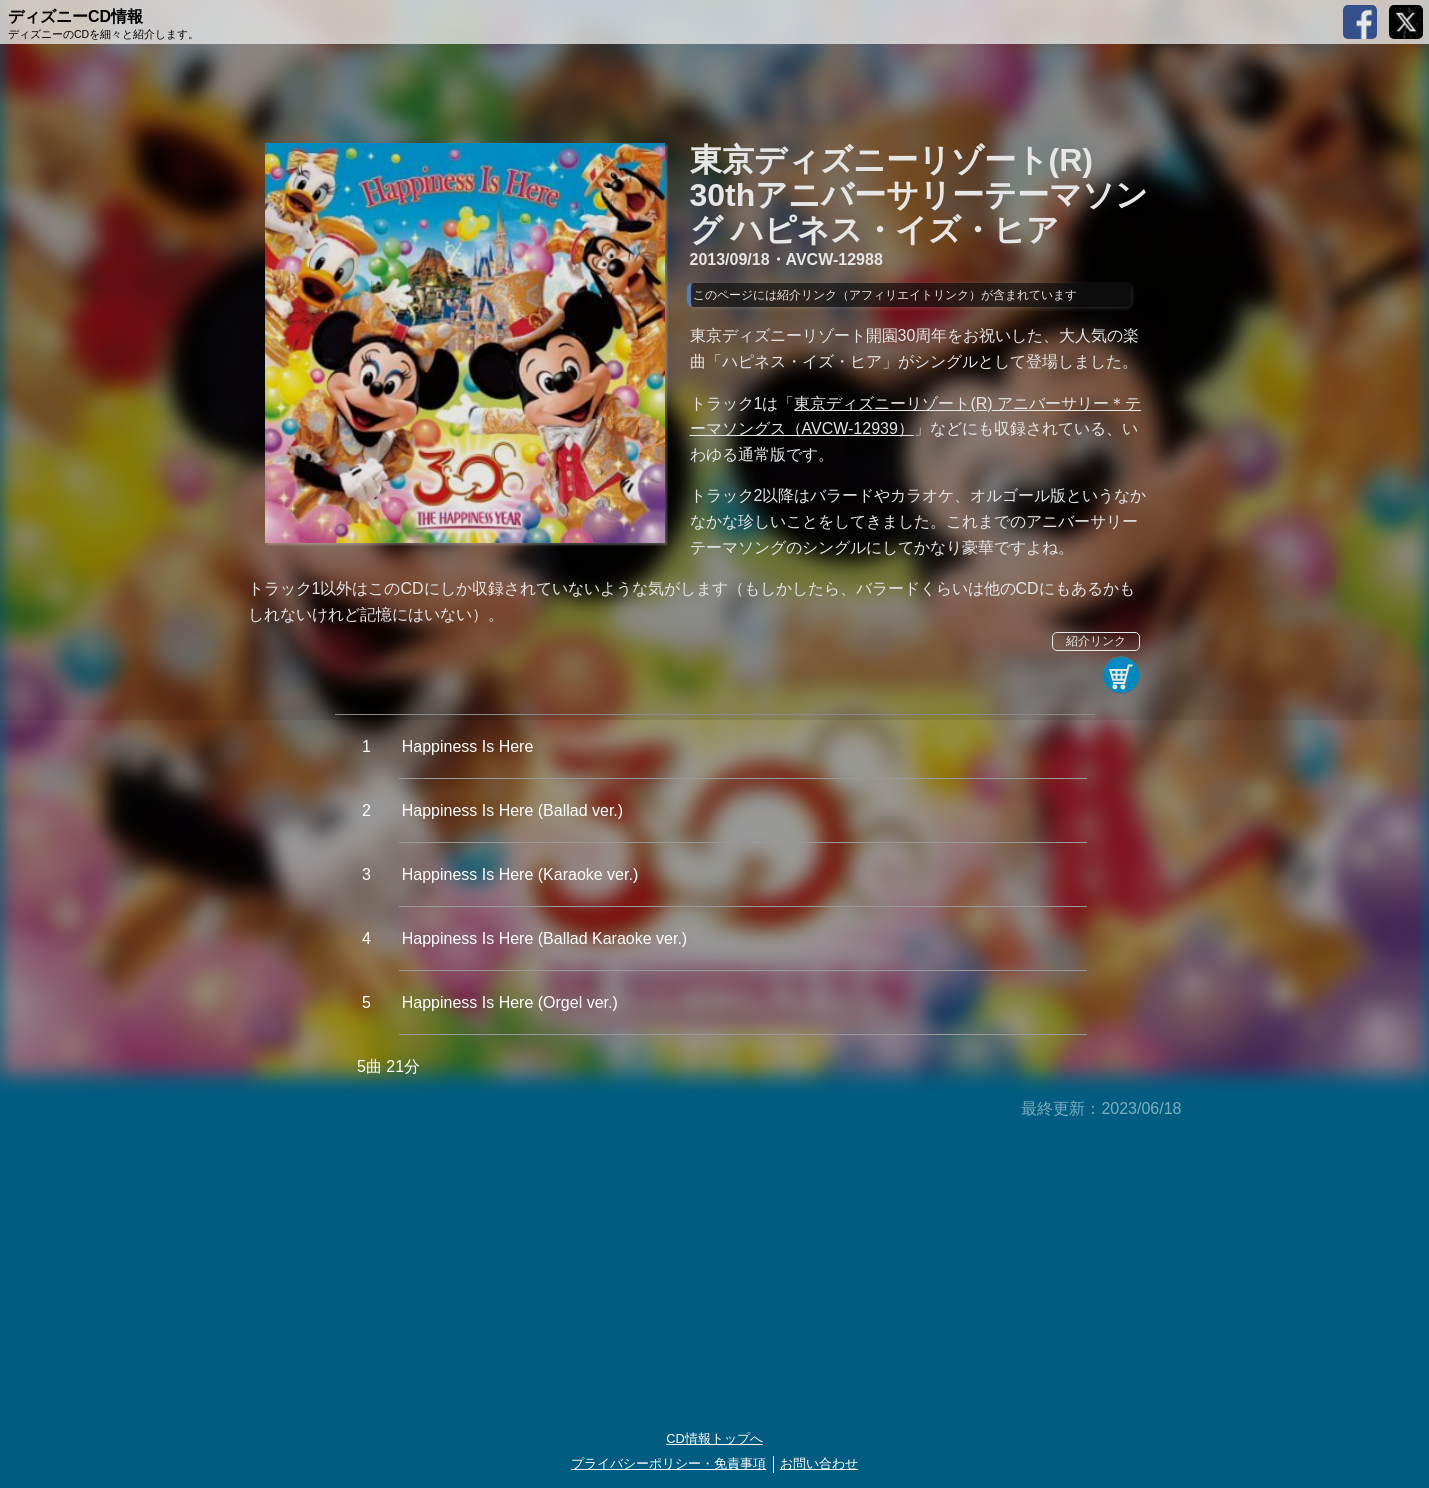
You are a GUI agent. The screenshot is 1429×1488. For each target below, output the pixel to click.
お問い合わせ (819, 1463)
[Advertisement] (715, 1276)
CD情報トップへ (714, 1438)
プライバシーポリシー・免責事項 (668, 1463)
